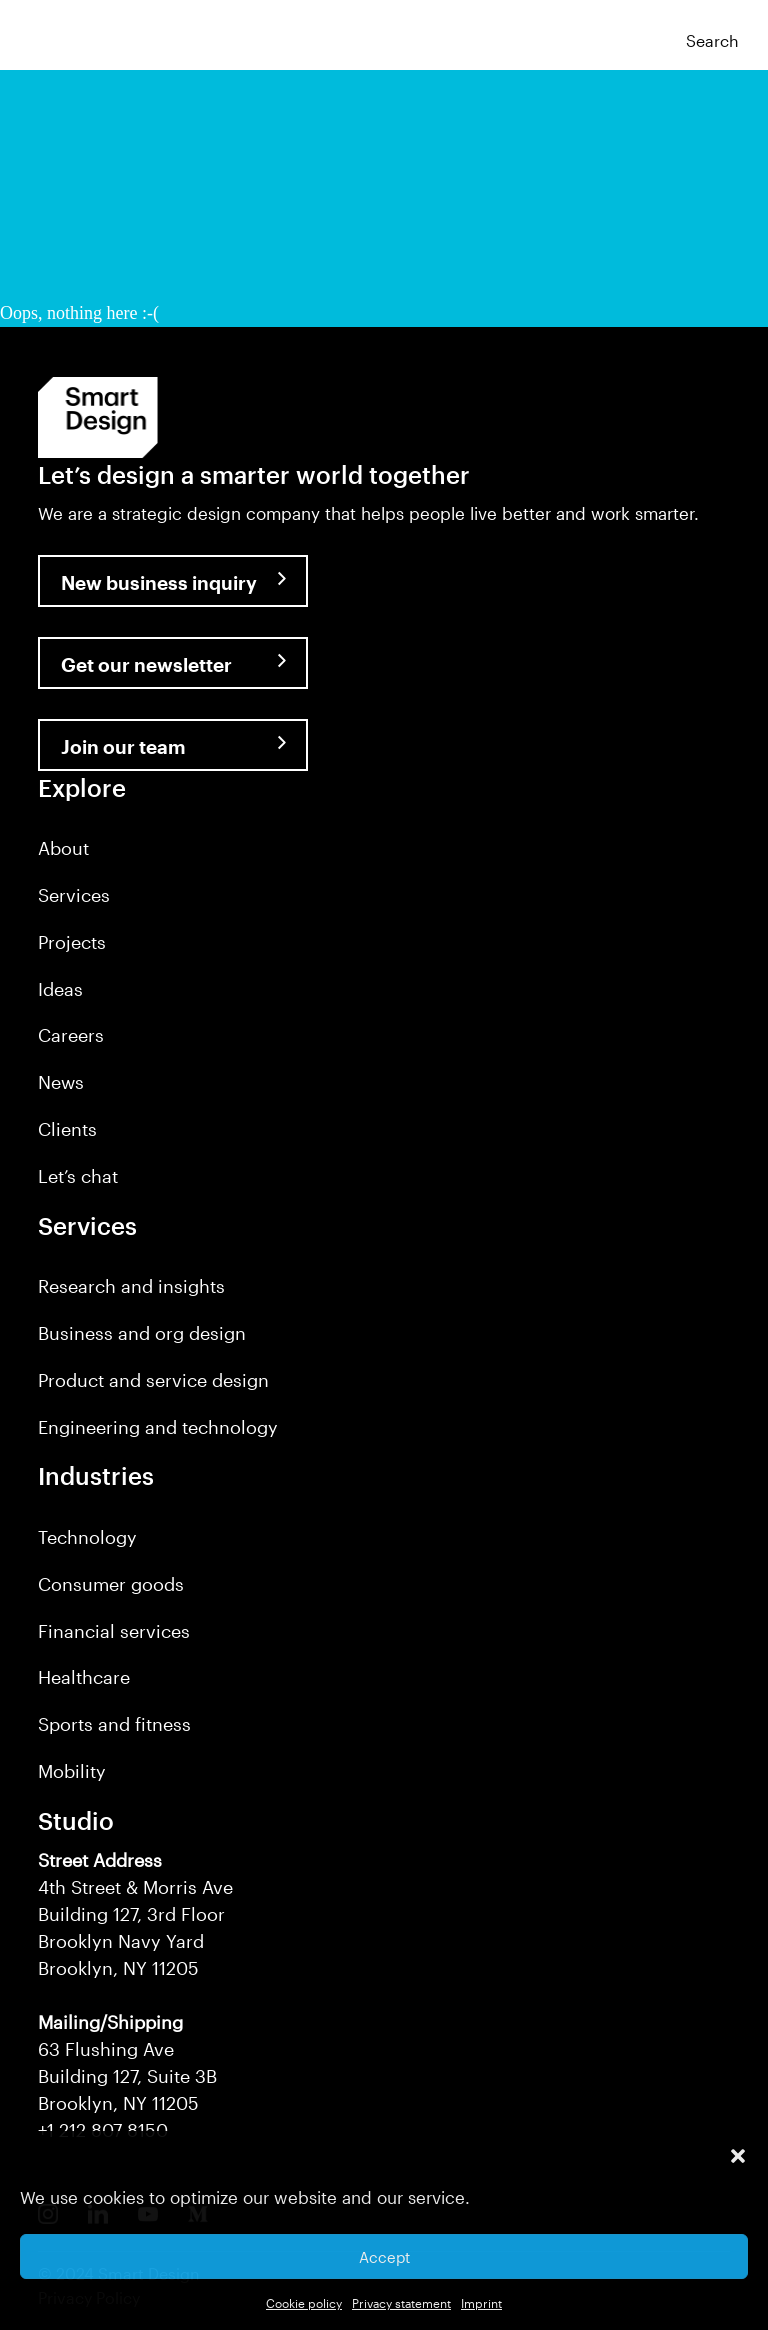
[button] (738, 2156)
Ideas (60, 989)
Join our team (123, 746)
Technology (87, 1537)
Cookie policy (304, 2303)
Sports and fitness (114, 1724)
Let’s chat (78, 1176)
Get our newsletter (146, 664)
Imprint (481, 2303)
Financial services (114, 1631)
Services (74, 895)
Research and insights (131, 1286)
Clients (67, 1129)
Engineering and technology (158, 1427)
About (63, 848)
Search (712, 40)
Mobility (72, 1771)
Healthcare (84, 1677)
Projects (72, 942)
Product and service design (153, 1380)
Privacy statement (401, 2303)
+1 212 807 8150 (103, 2130)
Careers (71, 1035)
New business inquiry (159, 582)
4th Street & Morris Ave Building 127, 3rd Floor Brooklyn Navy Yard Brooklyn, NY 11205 (135, 1914)
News (61, 1082)
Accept (384, 2257)
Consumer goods (111, 1584)
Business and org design (142, 1333)
